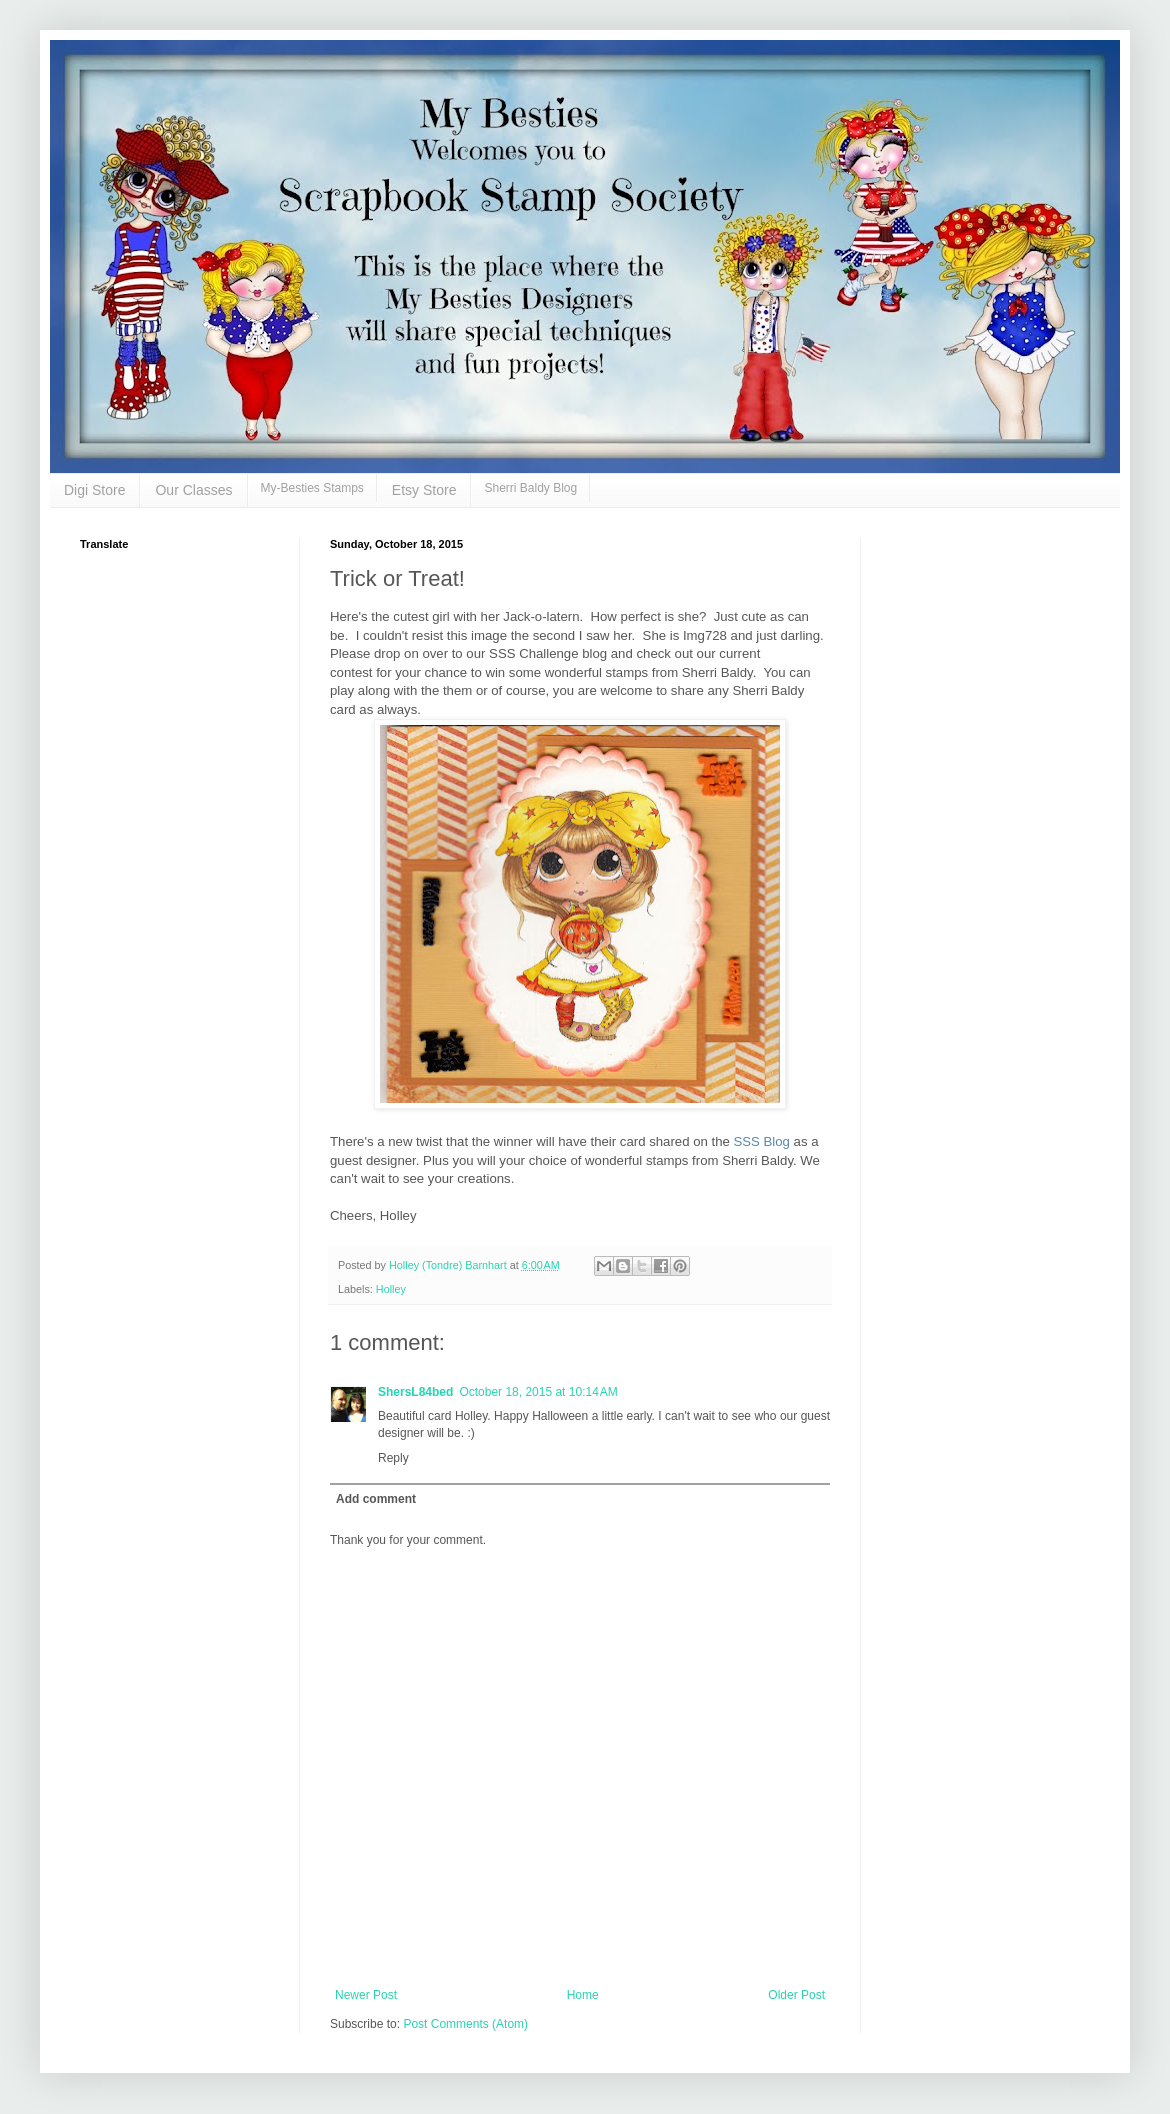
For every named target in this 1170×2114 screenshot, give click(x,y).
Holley (391, 1289)
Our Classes (193, 490)
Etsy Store (424, 490)
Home (583, 1995)
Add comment (376, 1499)
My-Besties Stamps (312, 488)
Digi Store (94, 490)
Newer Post (366, 1995)
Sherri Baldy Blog (530, 488)
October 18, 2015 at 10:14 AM (538, 1392)
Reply (393, 1458)
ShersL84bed (415, 1392)
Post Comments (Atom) (465, 2024)
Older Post (796, 1995)
